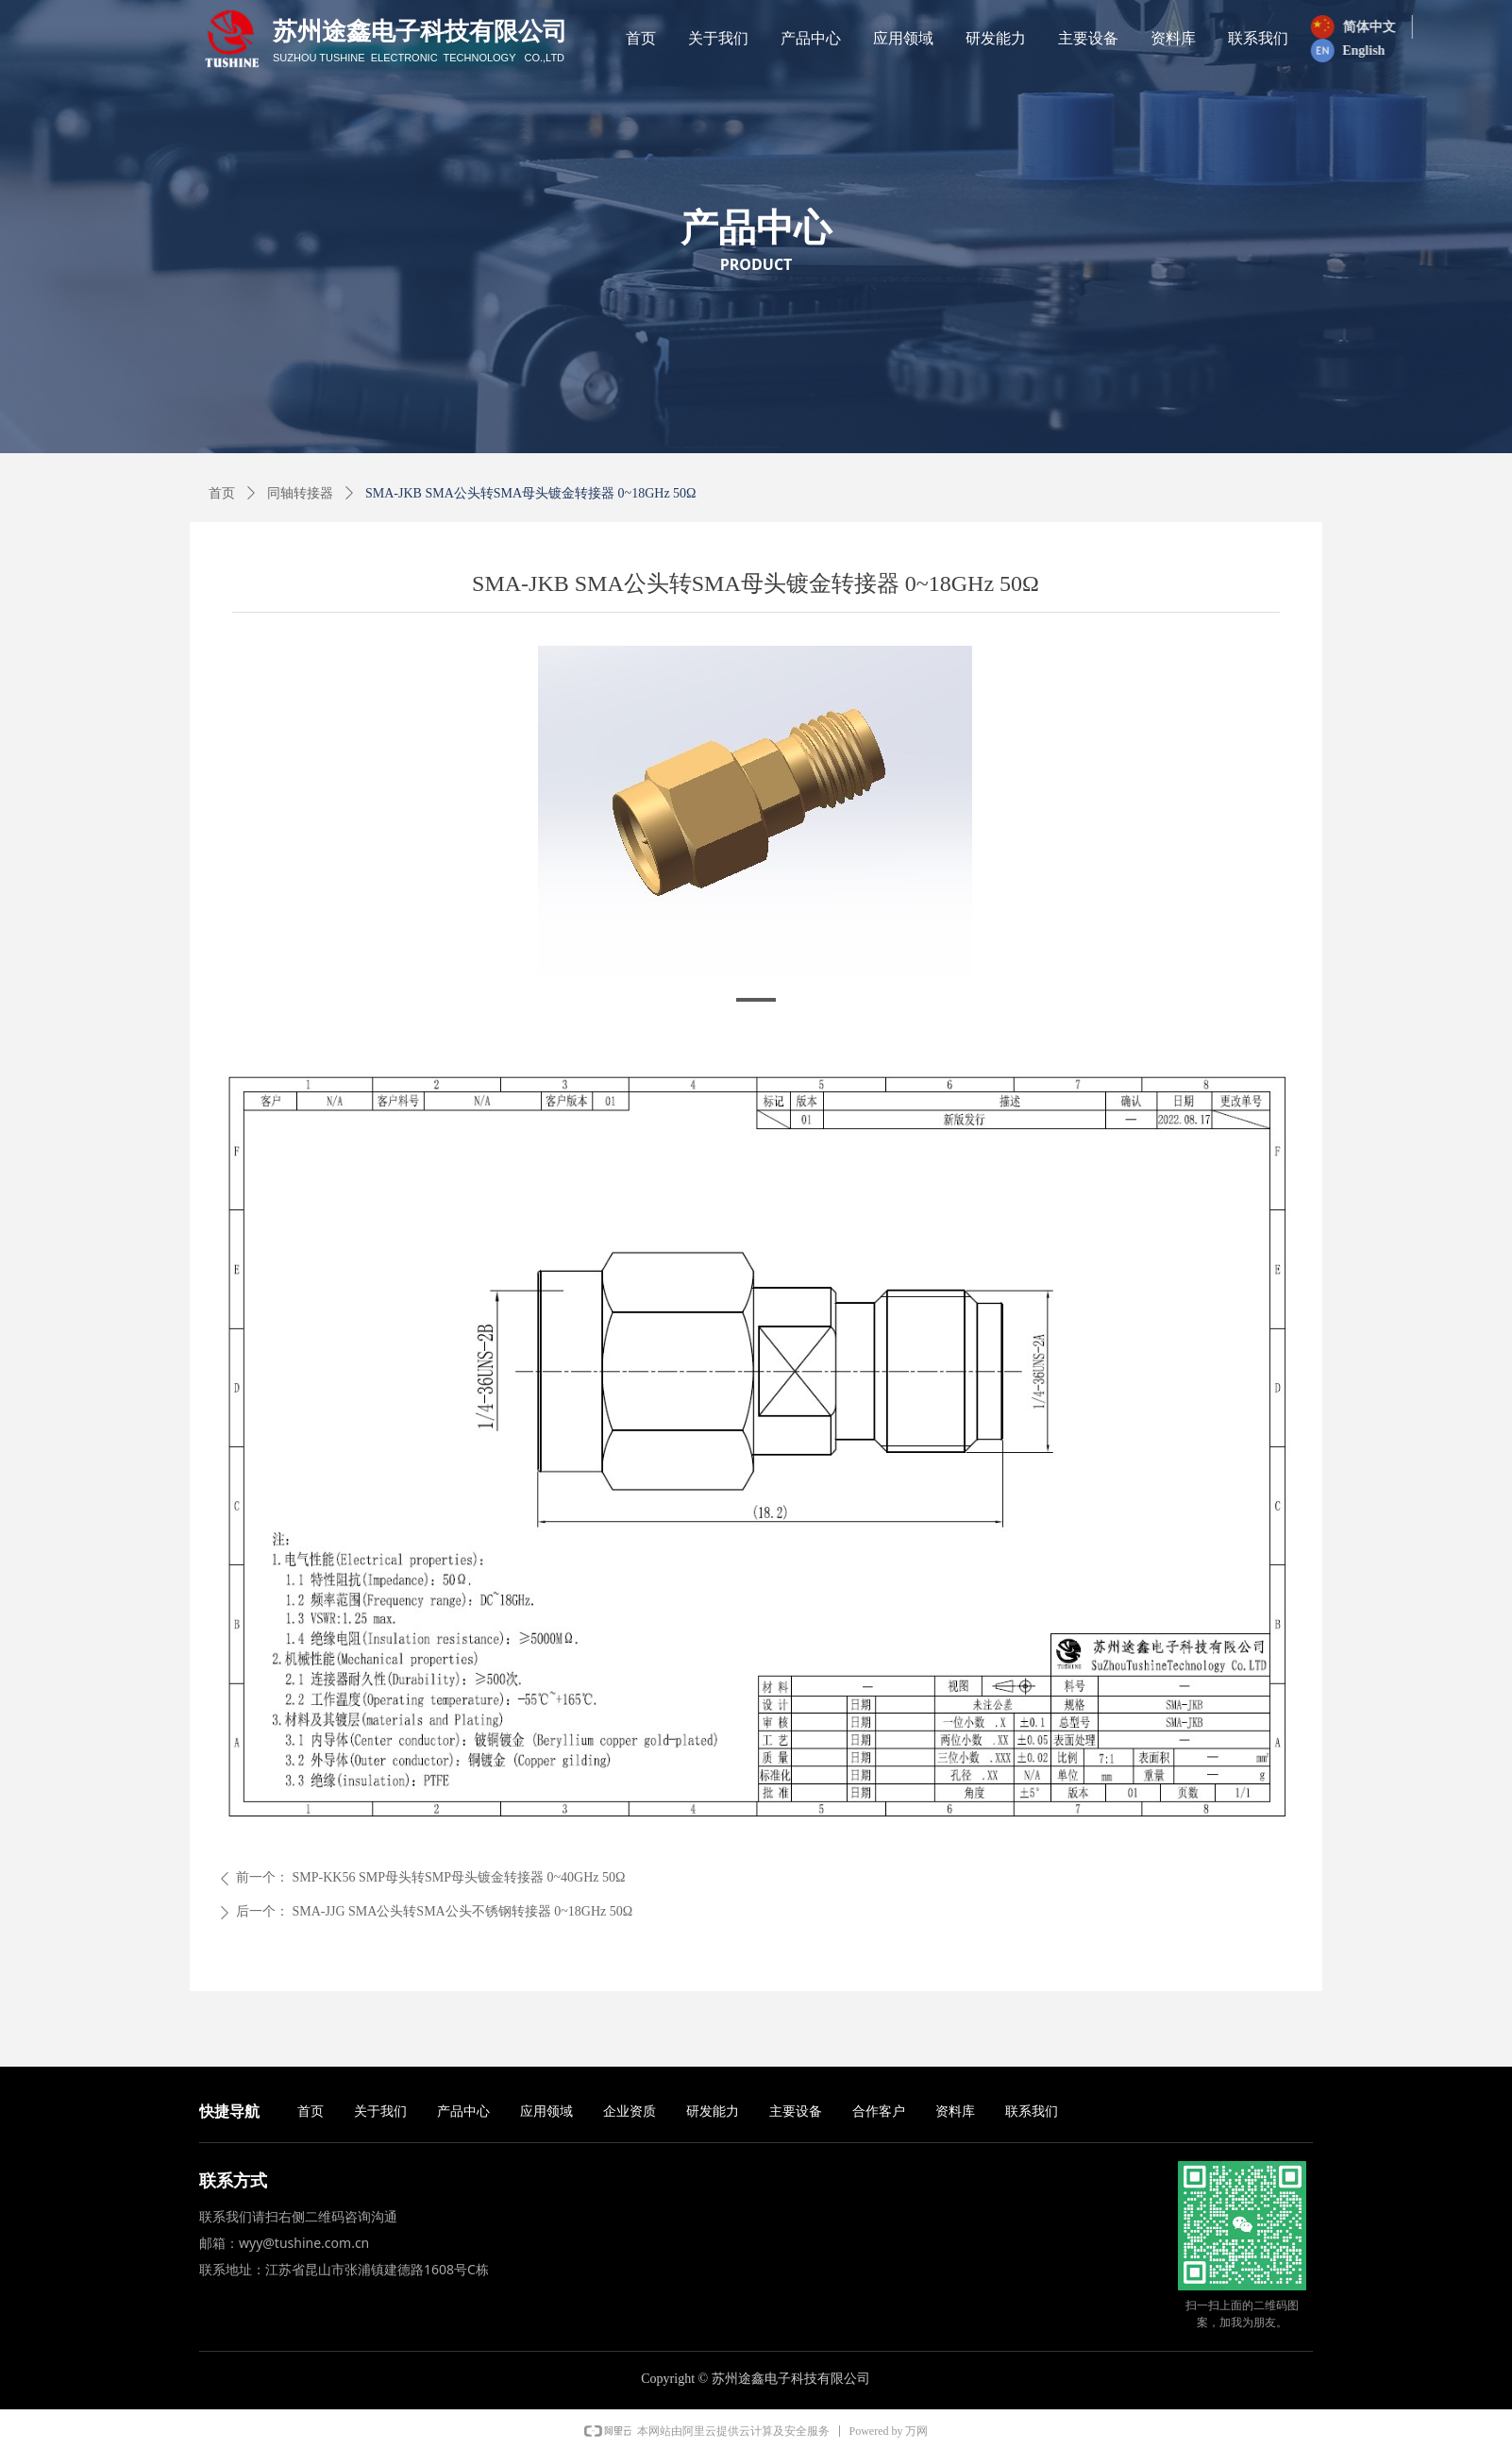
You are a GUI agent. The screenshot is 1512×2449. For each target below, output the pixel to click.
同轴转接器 (300, 493)
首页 (222, 493)
